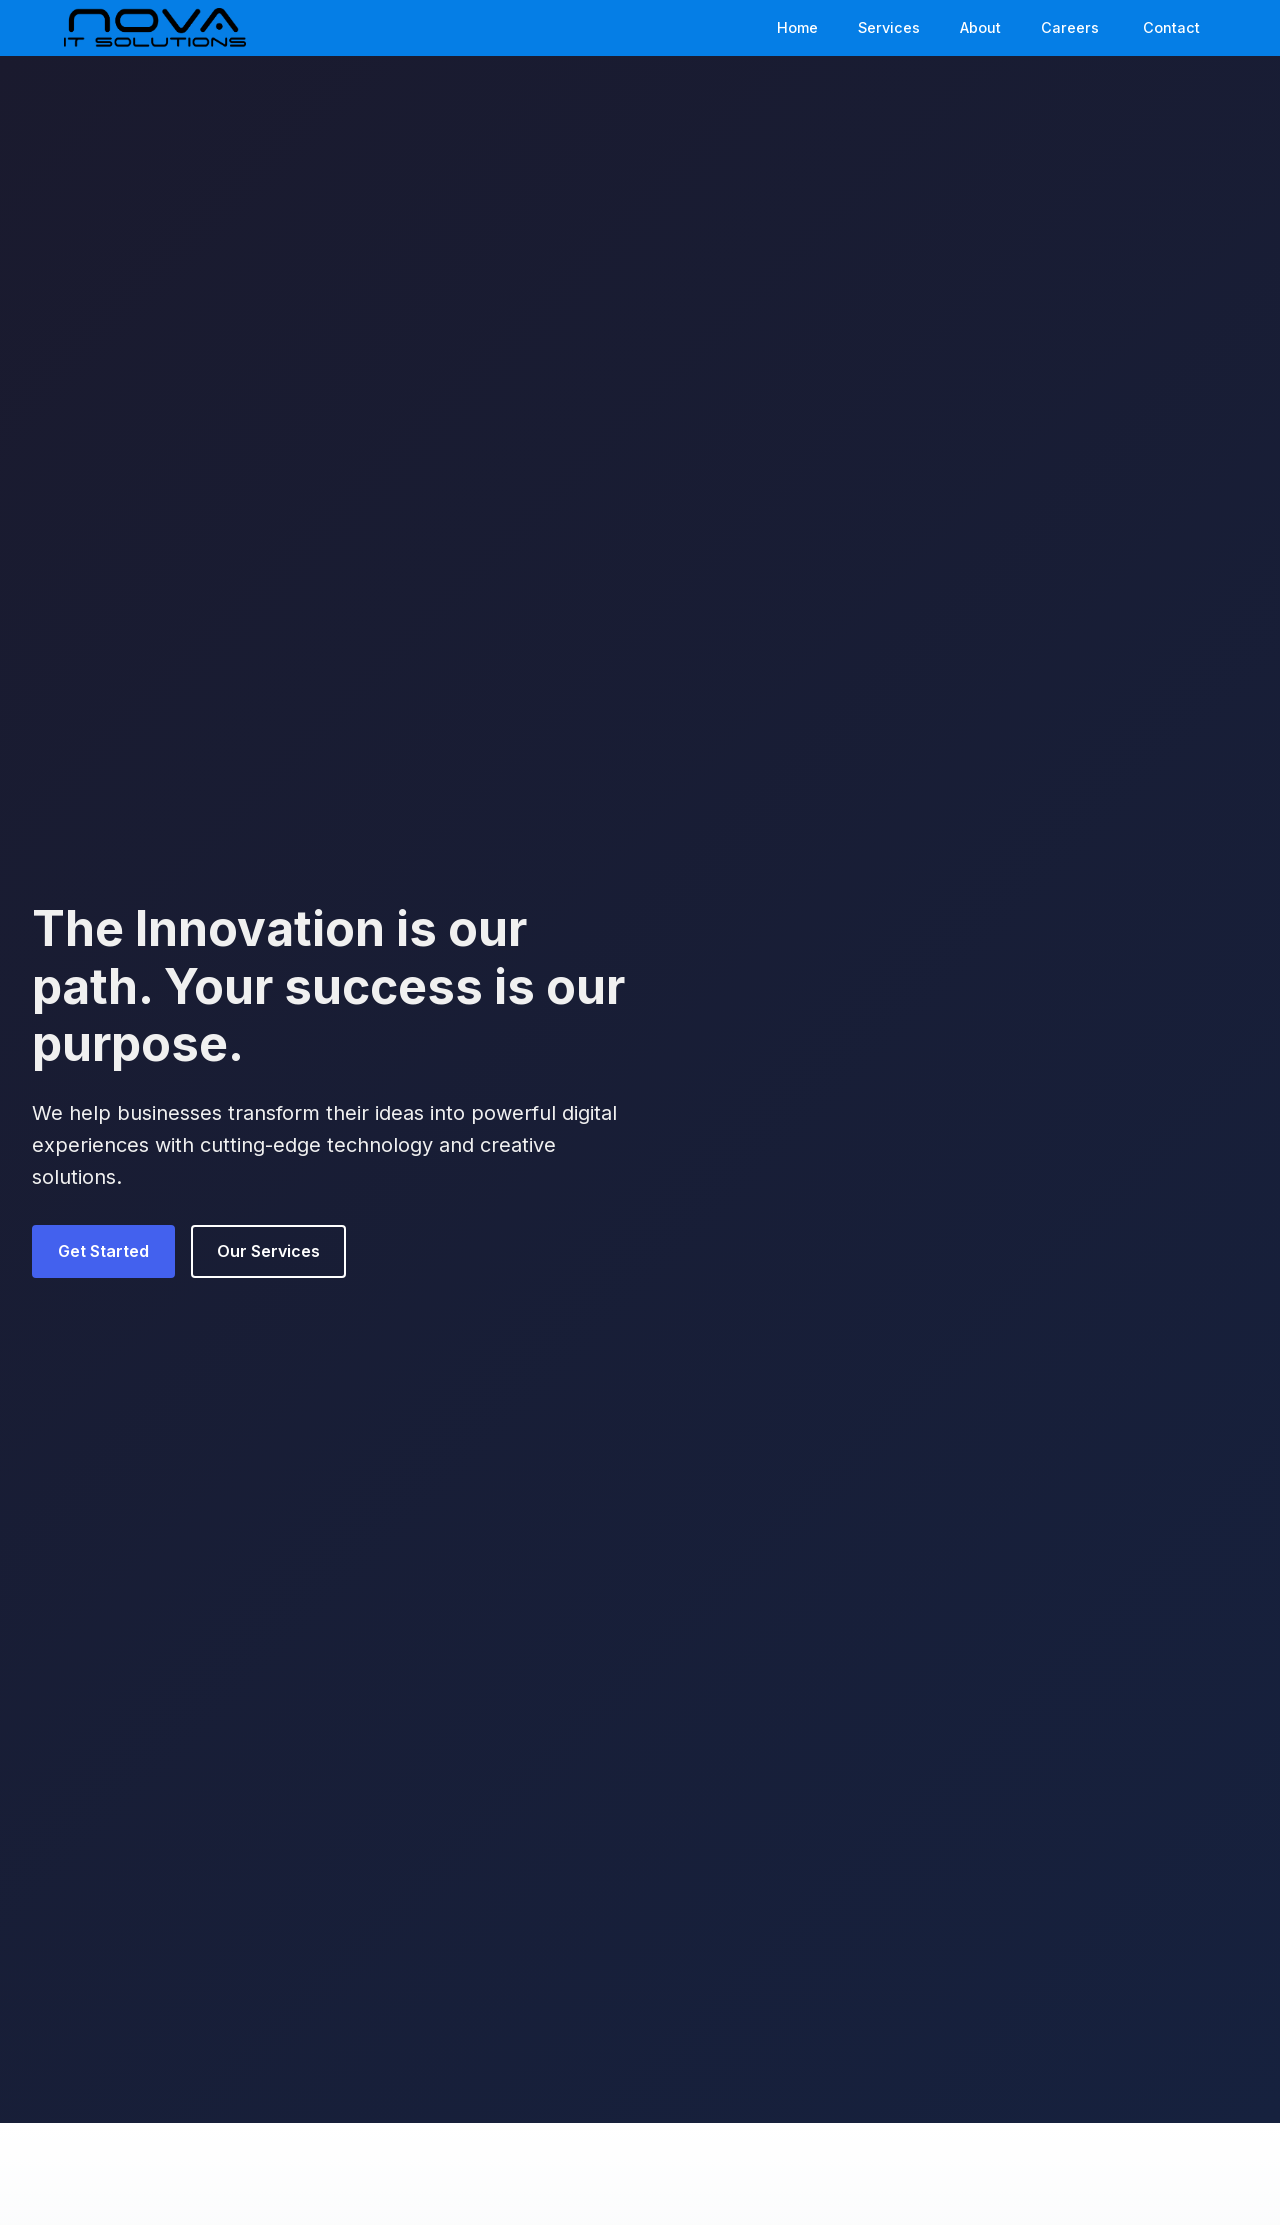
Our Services (268, 1251)
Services (889, 27)
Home (797, 27)
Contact (1171, 27)
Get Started (103, 1251)
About (980, 27)
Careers (1070, 27)
